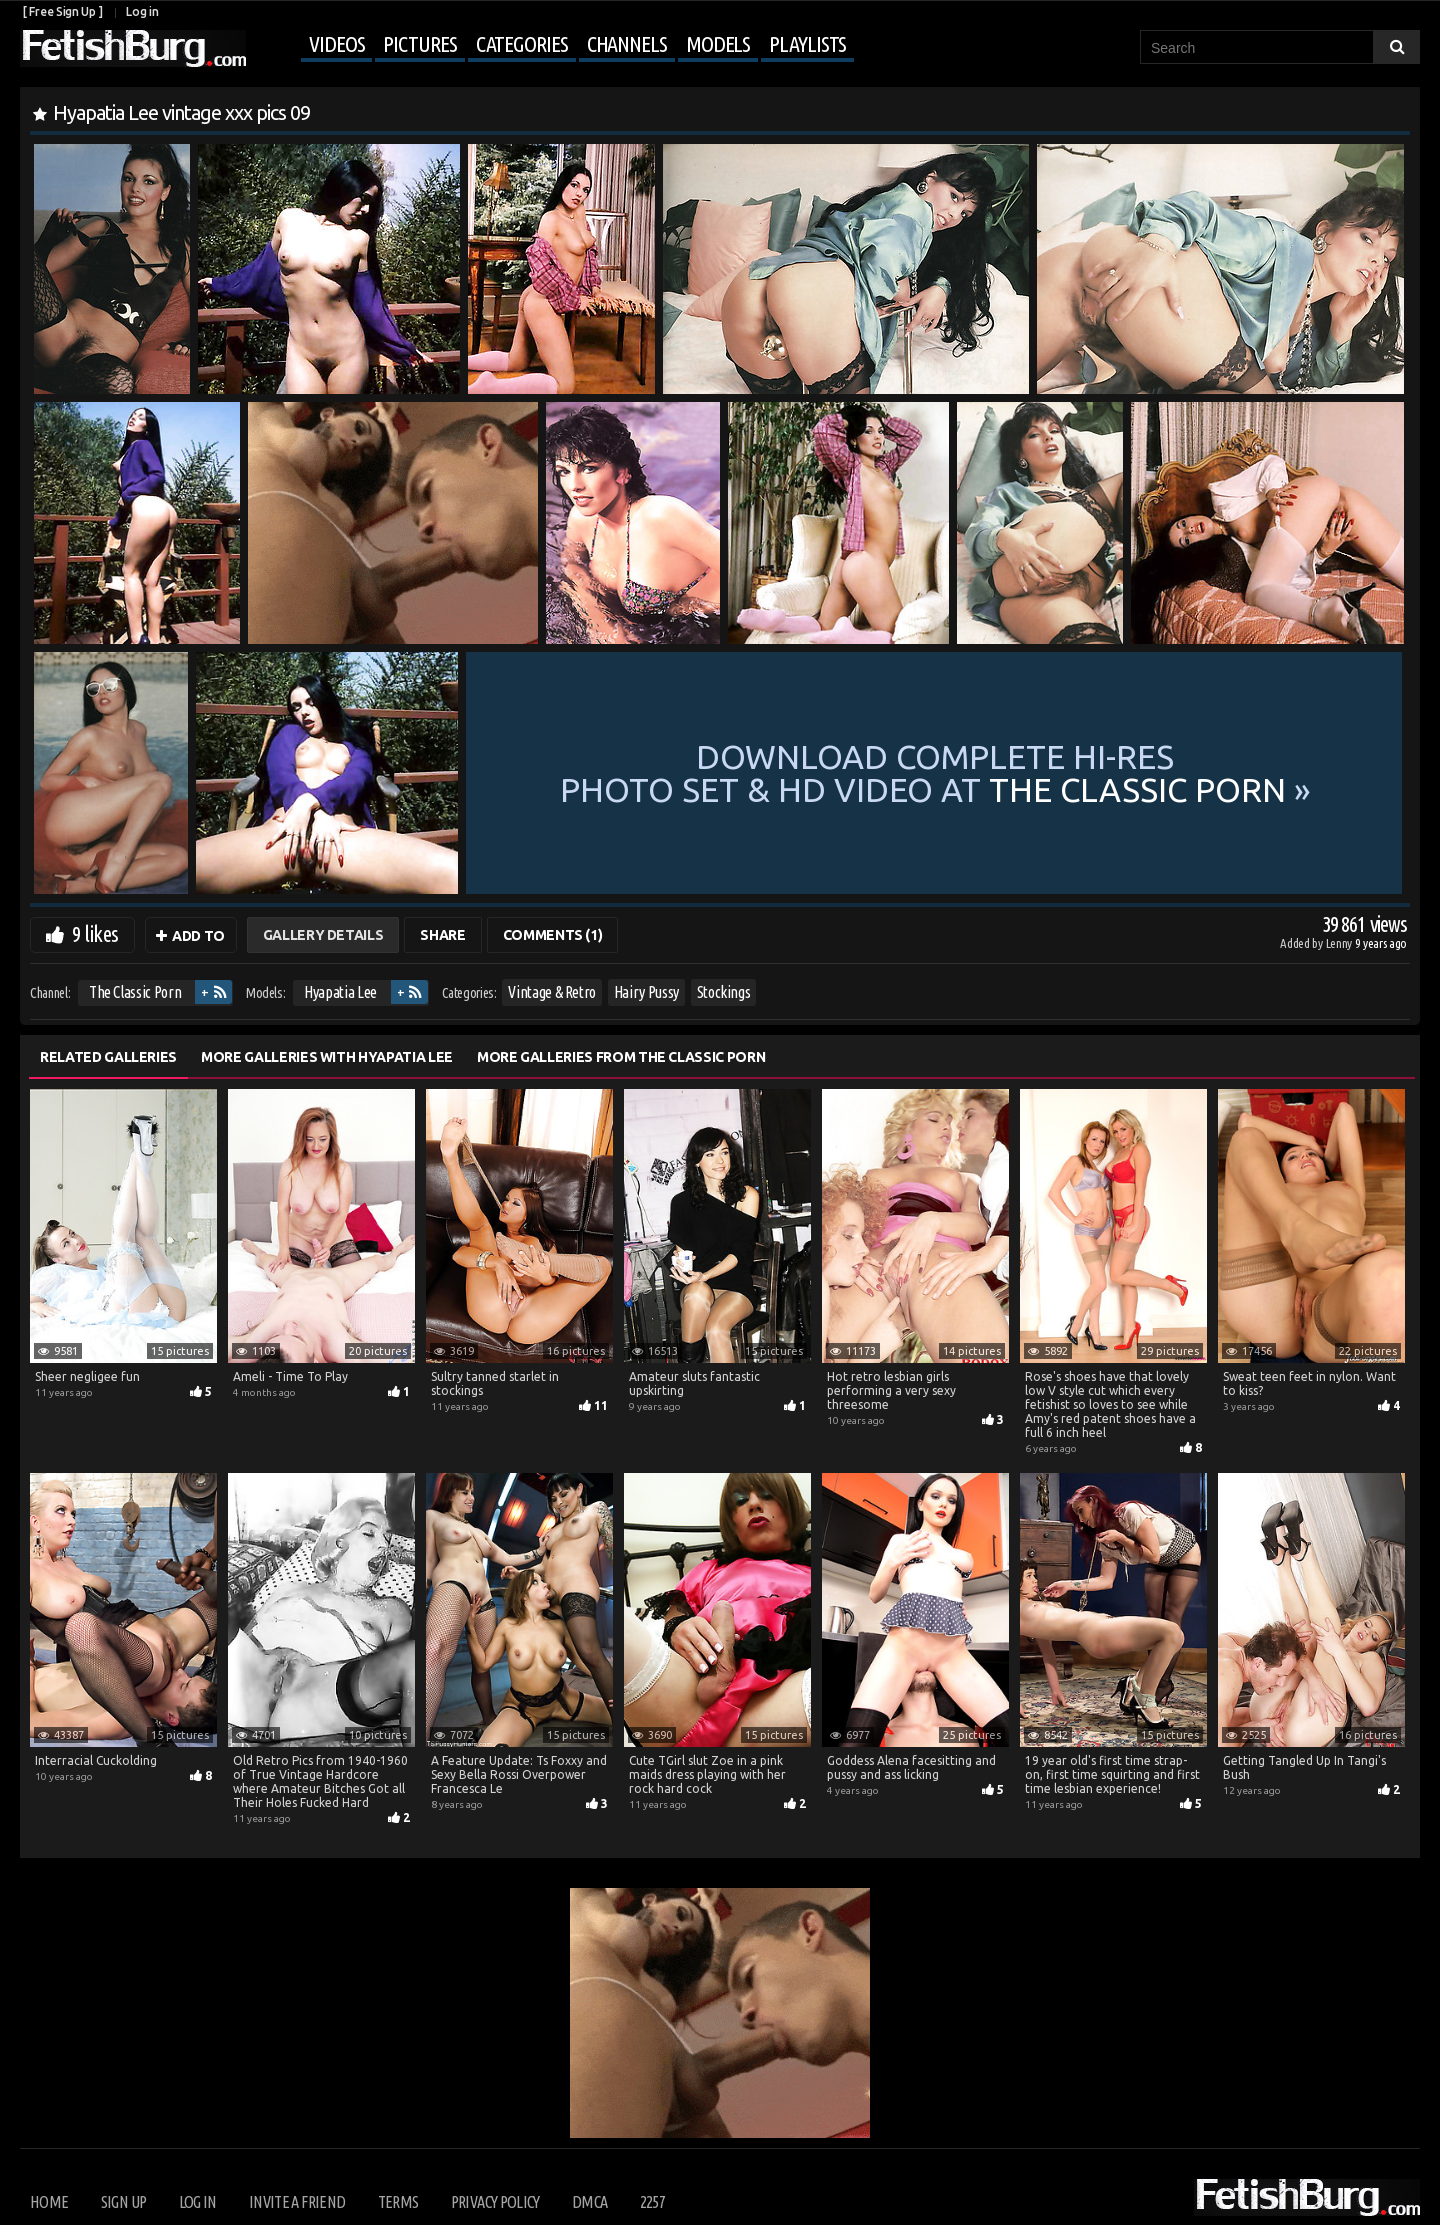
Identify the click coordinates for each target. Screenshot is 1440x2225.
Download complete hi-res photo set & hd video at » (935, 773)
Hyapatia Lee (340, 992)
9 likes (95, 933)
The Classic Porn (135, 992)
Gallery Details (323, 935)
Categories (522, 43)
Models (718, 43)
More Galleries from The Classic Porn (621, 1057)
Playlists (807, 43)
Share (442, 935)
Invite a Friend (297, 2202)
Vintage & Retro (552, 992)
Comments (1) (553, 935)
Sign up (123, 2202)
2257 (652, 2202)
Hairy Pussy (646, 992)
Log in (142, 11)
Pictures (419, 43)
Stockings (724, 992)
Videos (336, 43)
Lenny (1340, 943)
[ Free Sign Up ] (62, 11)
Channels (627, 43)
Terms (398, 2202)
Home (49, 2202)
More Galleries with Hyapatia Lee (327, 1057)
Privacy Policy (495, 2202)
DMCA (589, 2202)
